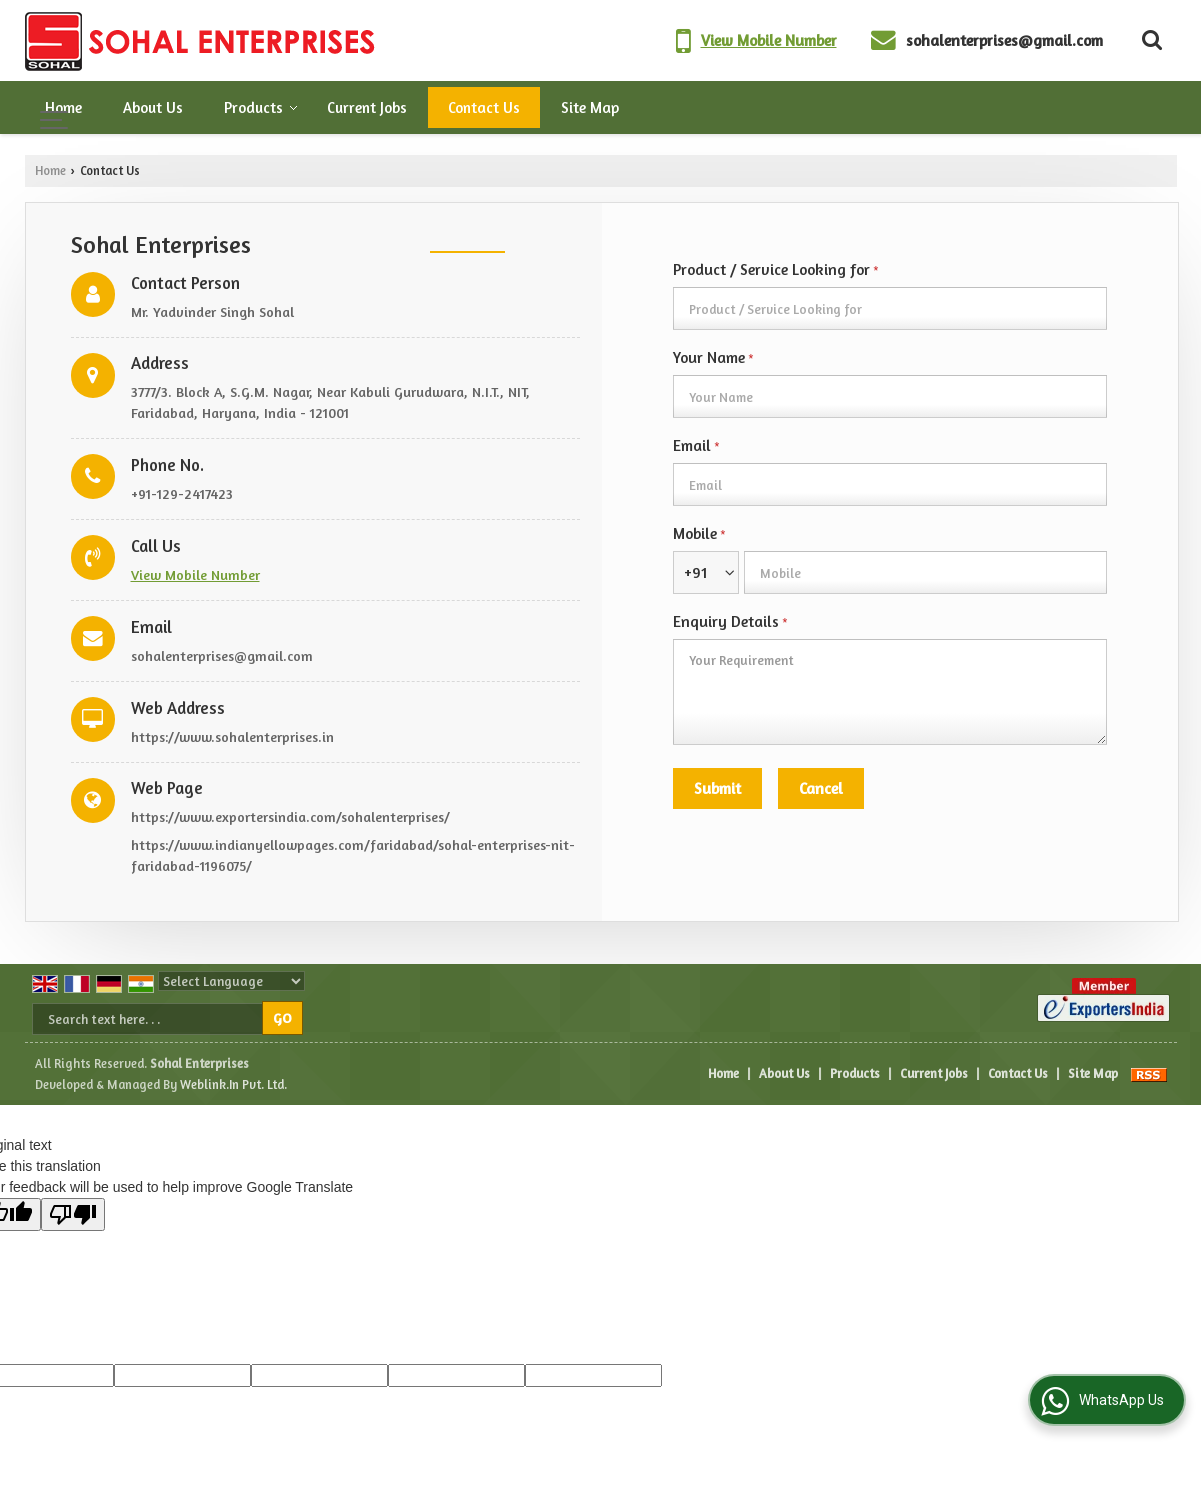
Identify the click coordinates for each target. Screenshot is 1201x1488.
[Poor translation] (73, 1214)
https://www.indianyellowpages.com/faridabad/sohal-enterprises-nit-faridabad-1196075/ (353, 855)
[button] (769, 40)
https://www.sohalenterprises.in (232, 736)
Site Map (590, 107)
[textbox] (890, 308)
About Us (153, 107)
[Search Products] (1149, 40)
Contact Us (484, 107)
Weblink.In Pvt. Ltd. (233, 1084)
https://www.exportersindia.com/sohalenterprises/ (290, 816)
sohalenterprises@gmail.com (1004, 40)
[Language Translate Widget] (231, 981)
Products (261, 107)
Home (63, 107)
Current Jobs (367, 107)
